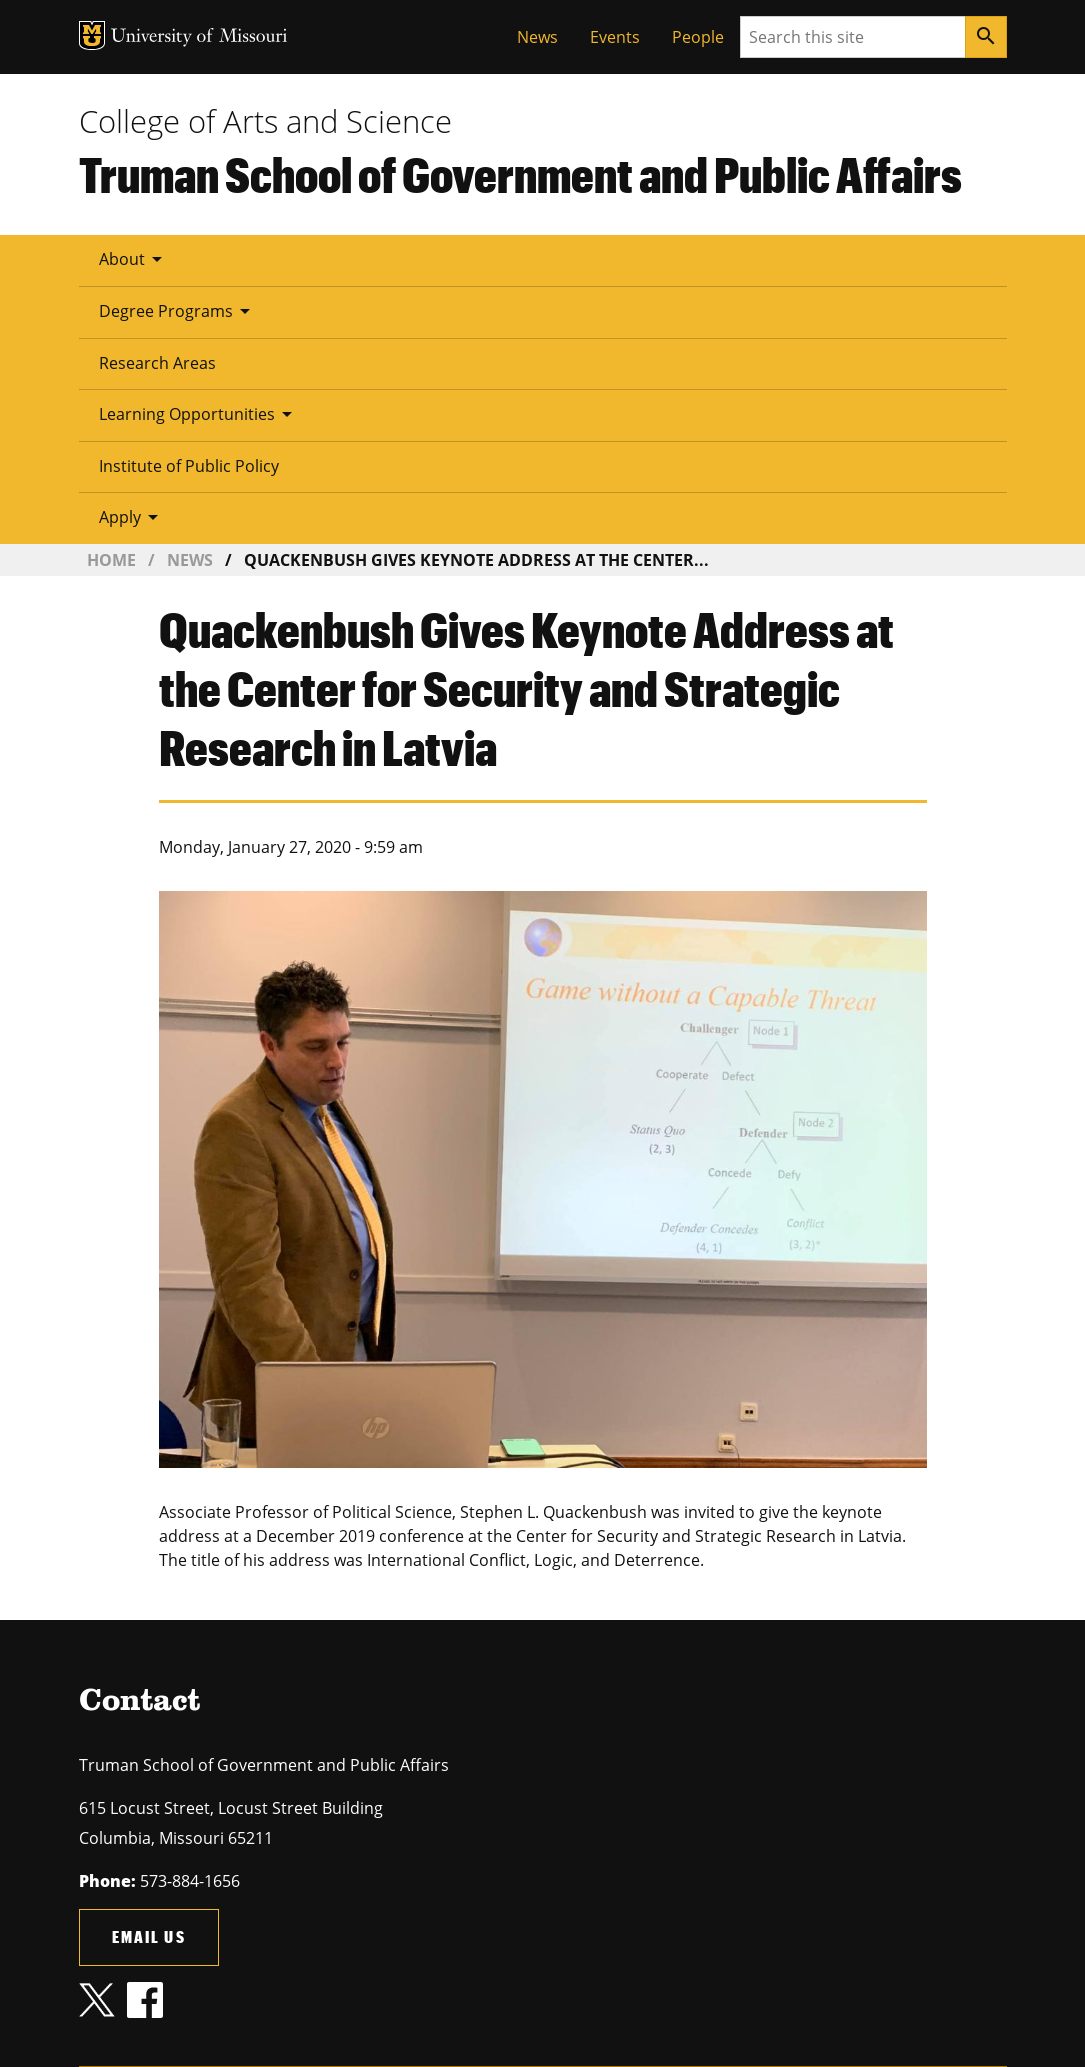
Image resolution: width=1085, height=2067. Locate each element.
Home (111, 560)
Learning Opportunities (199, 414)
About (134, 259)
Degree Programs (178, 311)
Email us (149, 1936)
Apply (132, 517)
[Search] (986, 37)
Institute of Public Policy (189, 466)
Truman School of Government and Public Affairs (520, 174)
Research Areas (157, 363)
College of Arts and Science (265, 121)
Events (615, 37)
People (698, 37)
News (537, 37)
